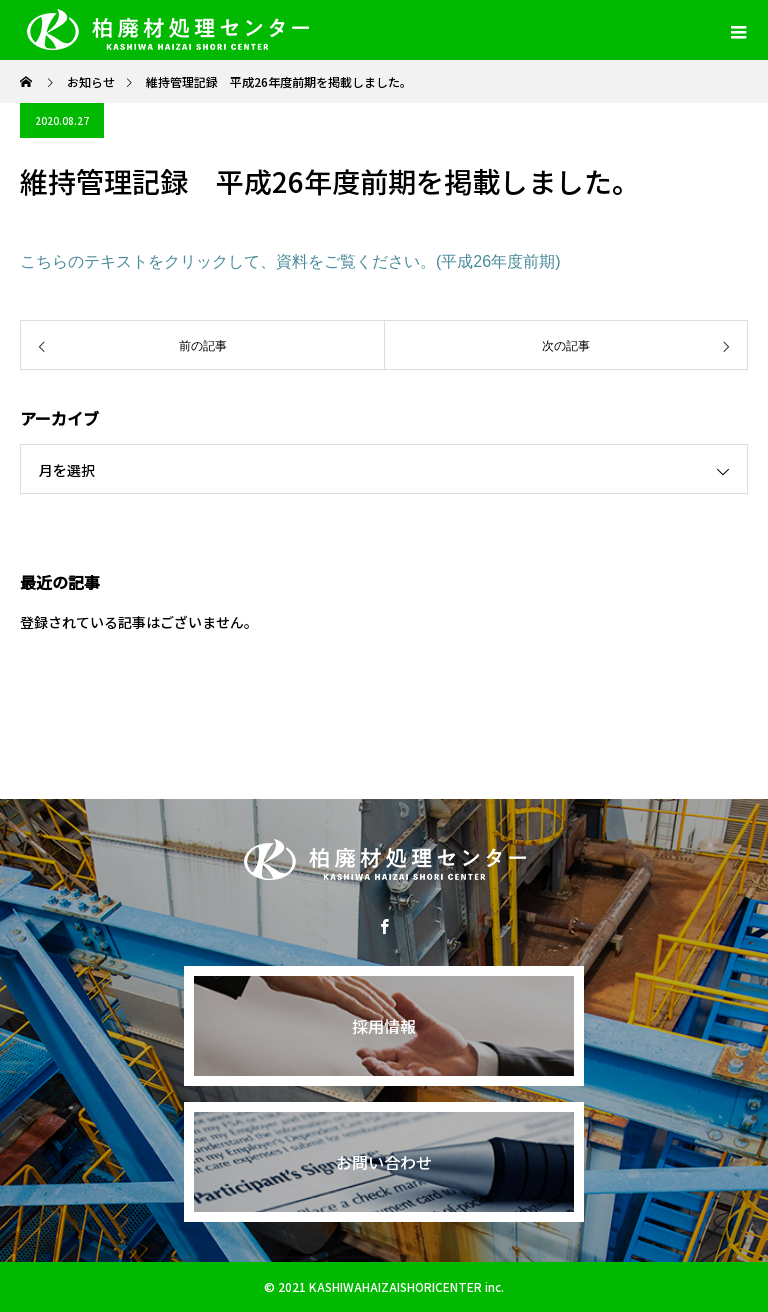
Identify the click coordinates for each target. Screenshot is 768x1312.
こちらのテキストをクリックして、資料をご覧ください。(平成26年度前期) (290, 261)
